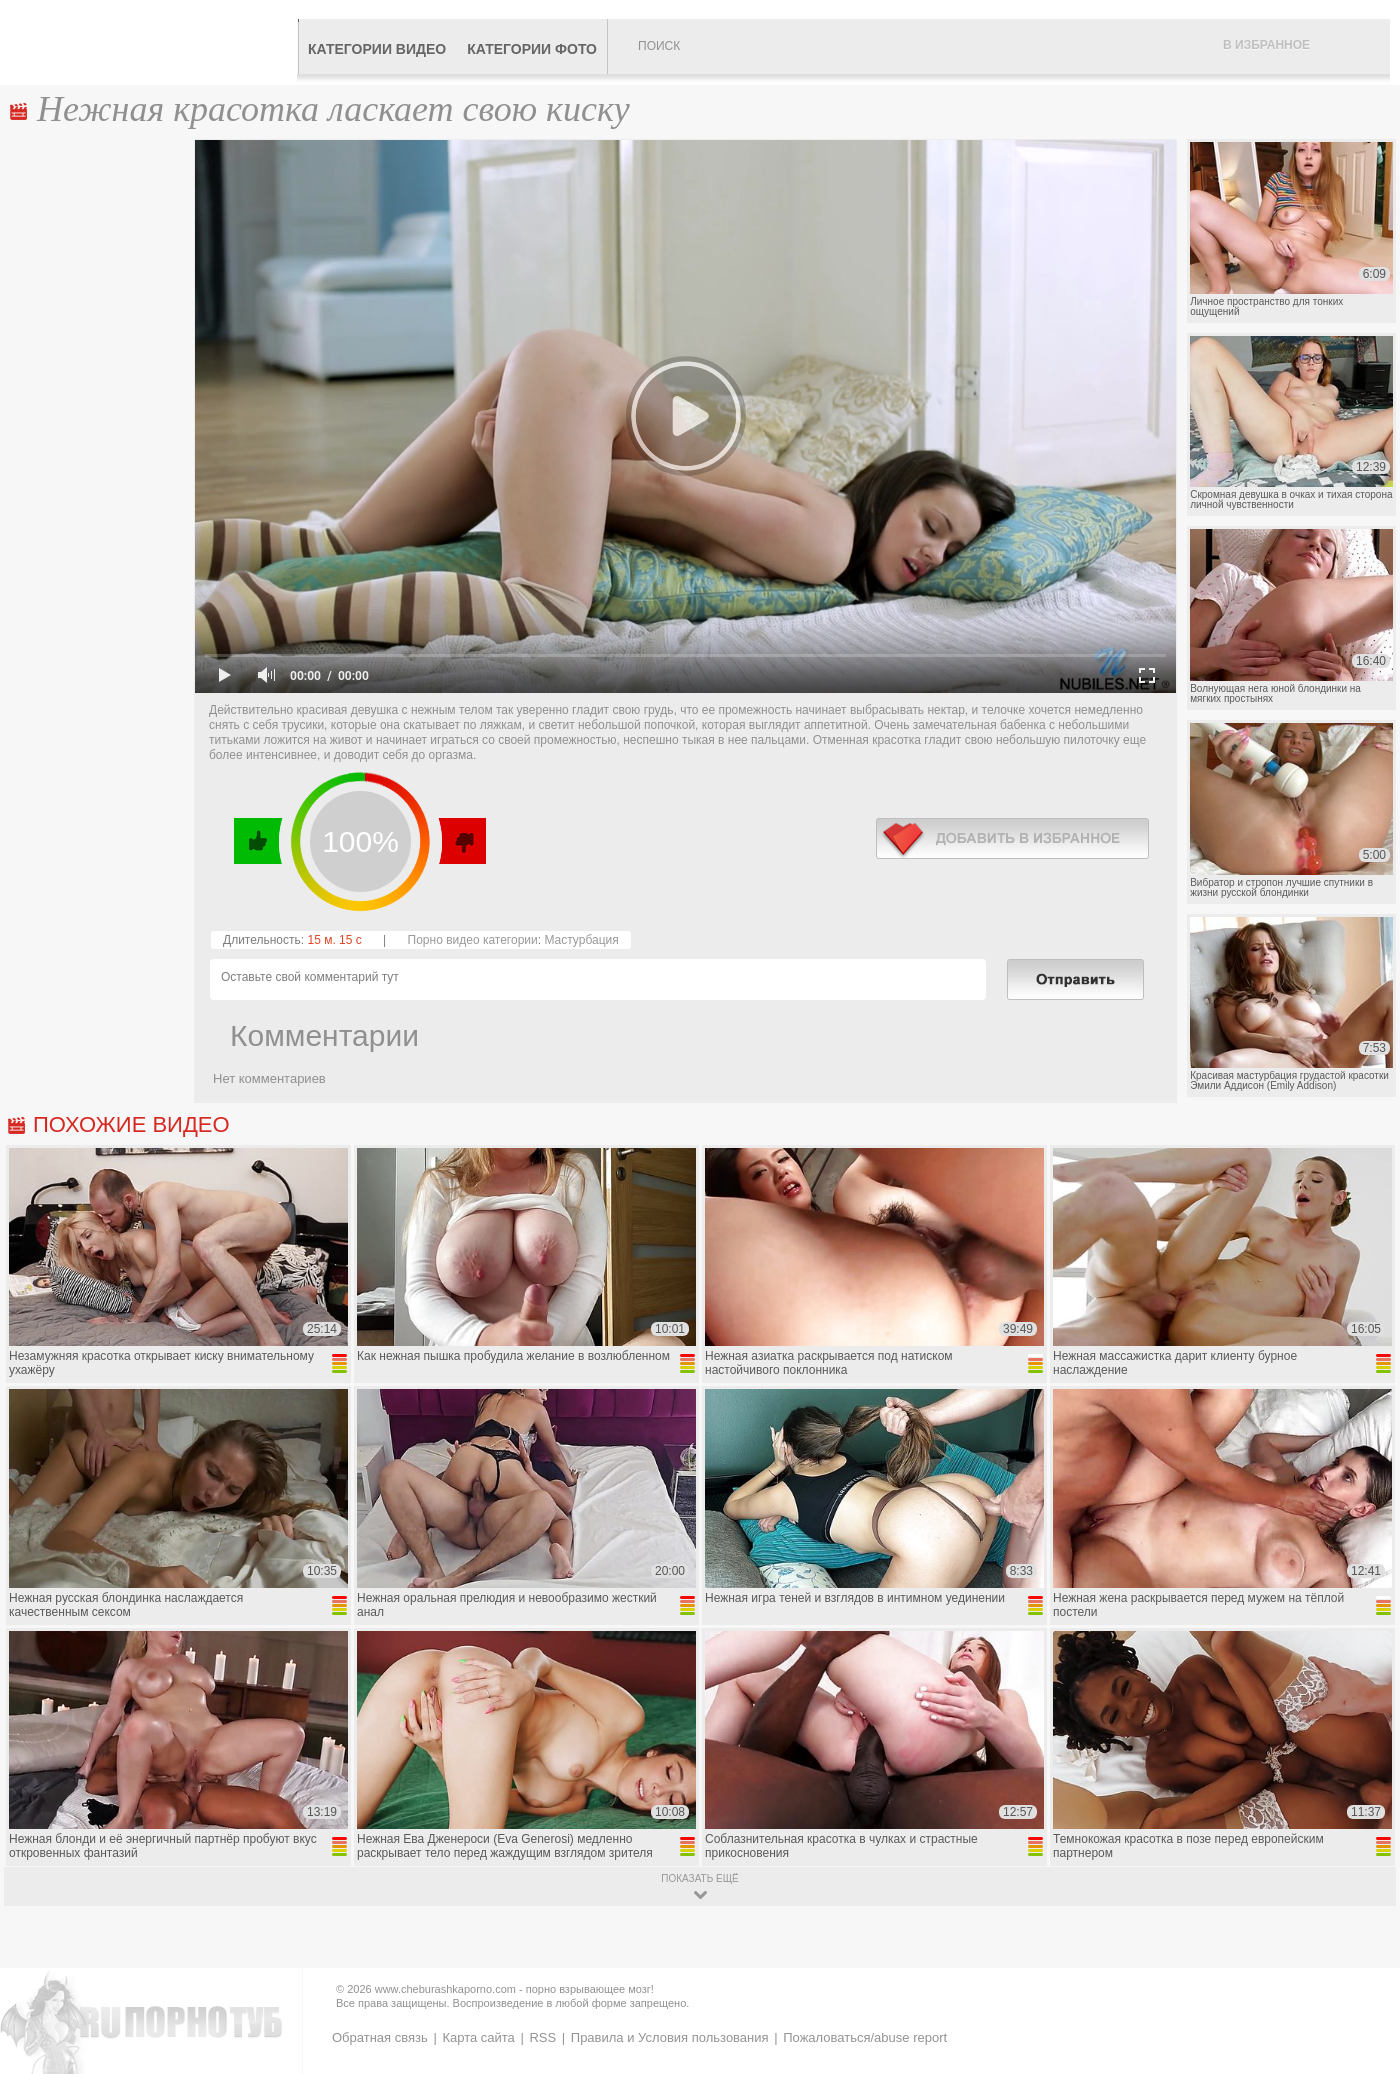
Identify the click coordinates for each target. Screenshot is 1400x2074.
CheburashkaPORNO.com (153, 42)
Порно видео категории (473, 940)
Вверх (1361, 1946)
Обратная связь (380, 2037)
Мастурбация (581, 940)
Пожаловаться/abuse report (865, 2037)
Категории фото (532, 49)
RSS (542, 2037)
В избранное (1266, 45)
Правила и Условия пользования (670, 2037)
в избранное (1012, 838)
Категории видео (377, 49)
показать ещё (699, 1878)
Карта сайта (478, 2037)
